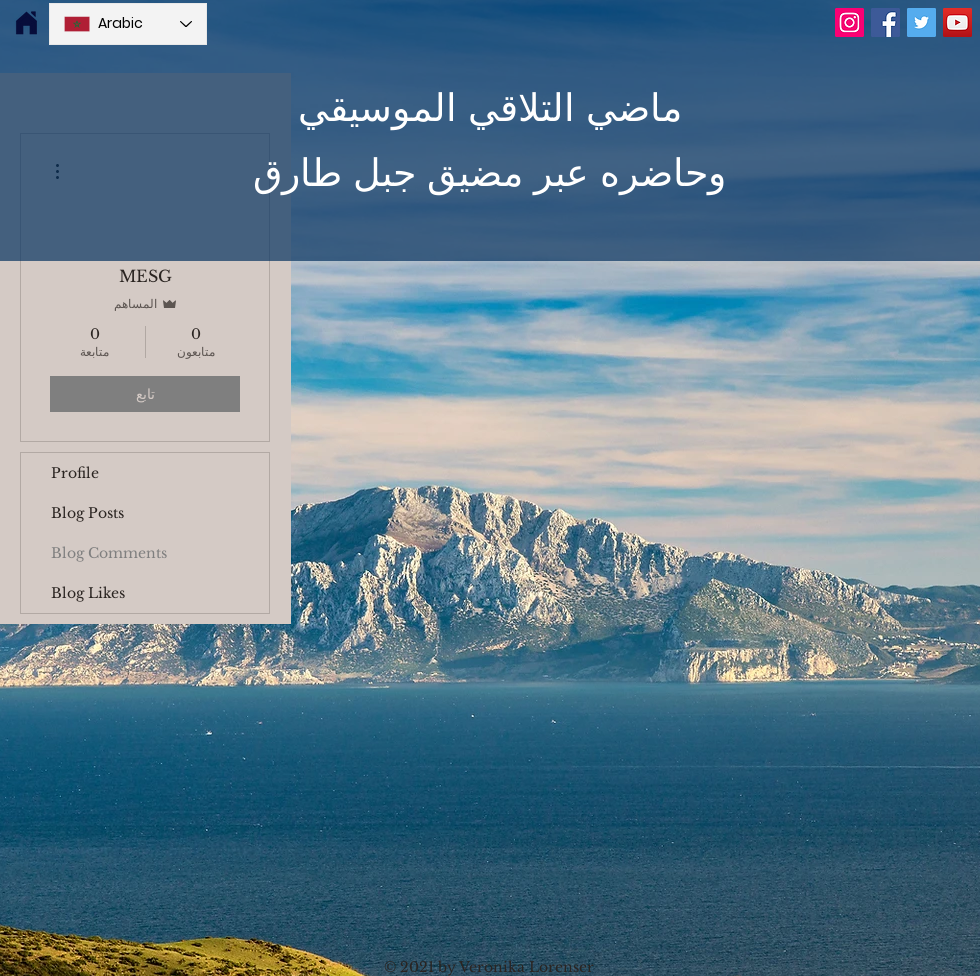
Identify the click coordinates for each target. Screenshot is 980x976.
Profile (75, 473)
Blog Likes (88, 593)
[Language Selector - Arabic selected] (128, 24)
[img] (26, 23)
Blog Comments (109, 553)
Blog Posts (87, 513)
